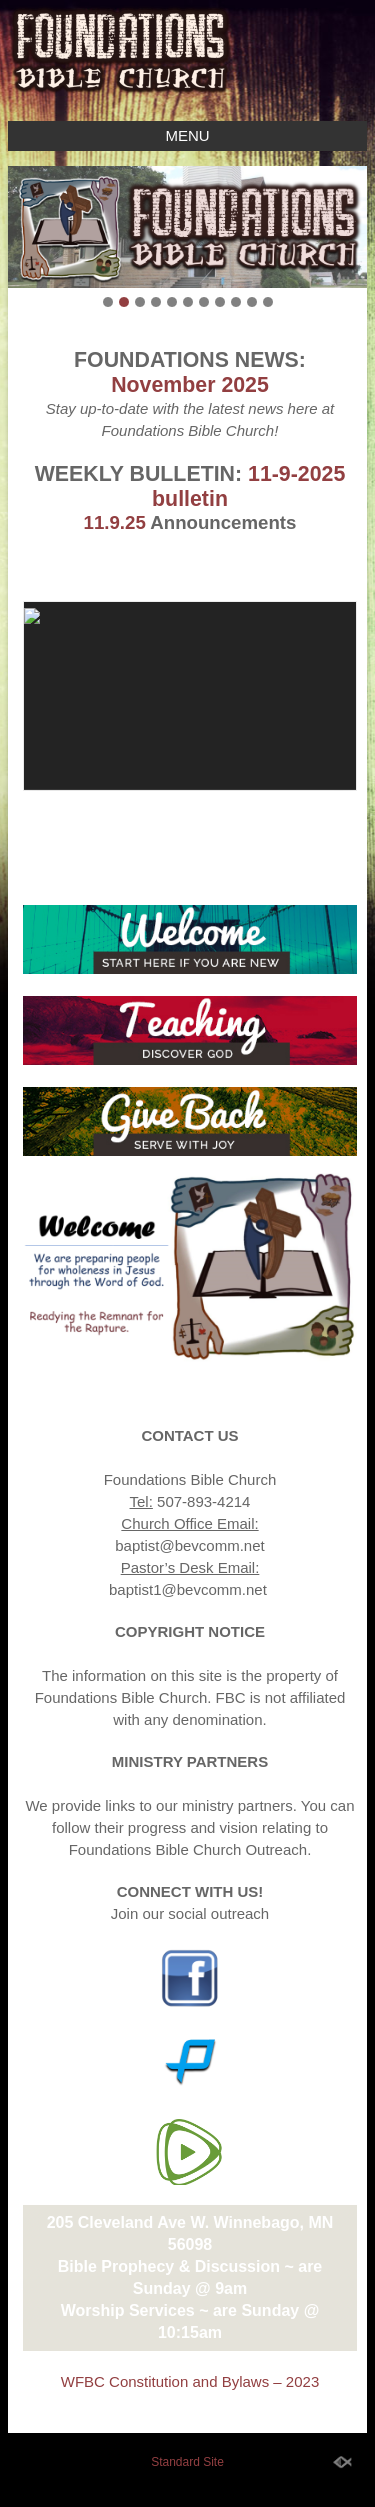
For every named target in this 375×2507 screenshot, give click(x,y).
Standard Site (187, 2462)
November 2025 (190, 385)
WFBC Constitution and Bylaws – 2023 (190, 2381)
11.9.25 (115, 522)
